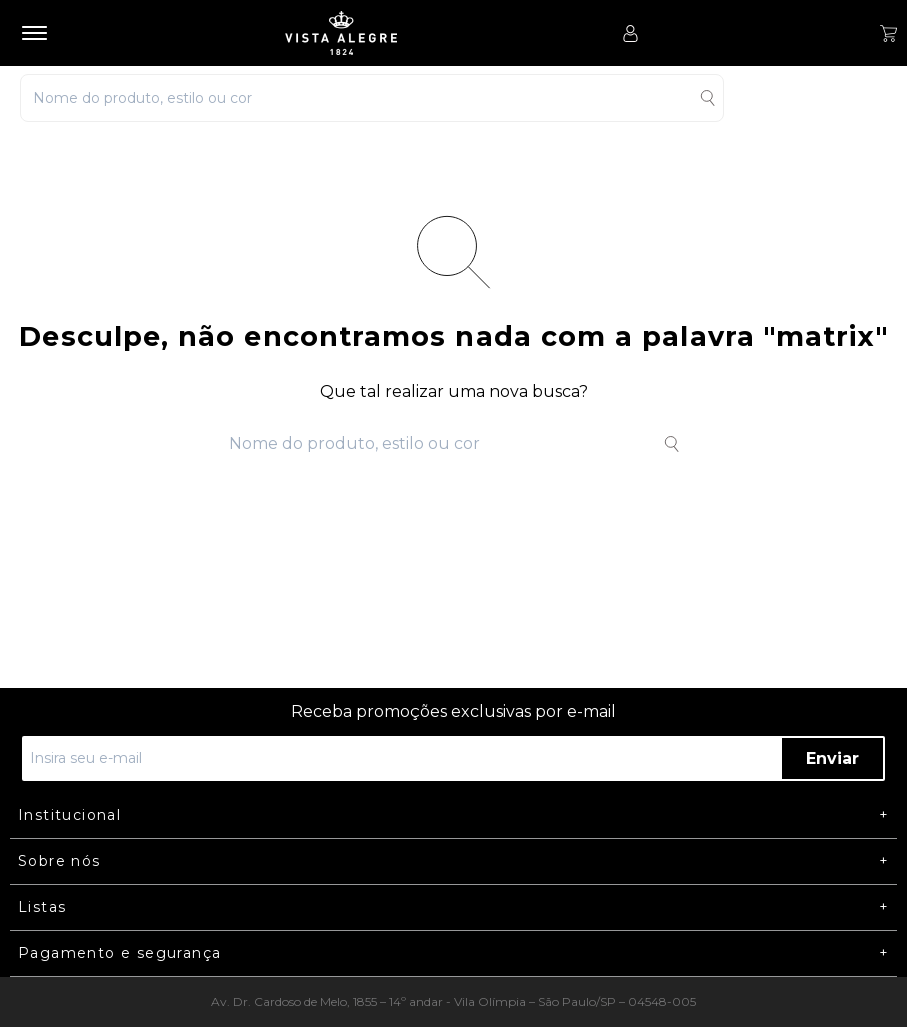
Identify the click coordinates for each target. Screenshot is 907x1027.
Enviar (832, 758)
